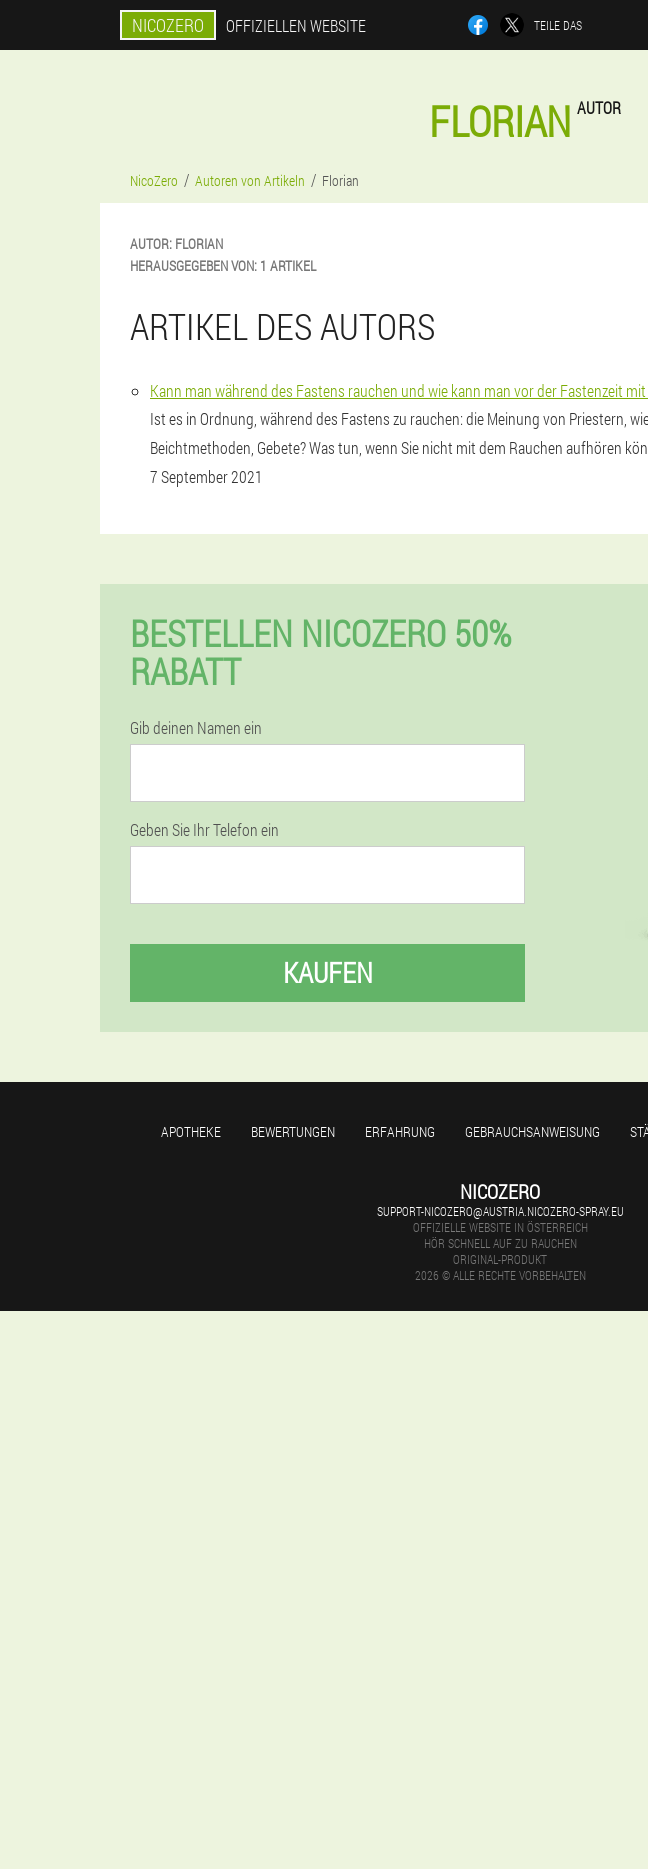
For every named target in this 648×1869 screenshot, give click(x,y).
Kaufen (328, 972)
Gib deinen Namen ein (196, 728)
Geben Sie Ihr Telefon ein (204, 830)
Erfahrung (400, 1131)
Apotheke (191, 1131)
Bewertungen (293, 1131)
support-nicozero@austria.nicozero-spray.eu (500, 1211)
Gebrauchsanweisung (532, 1131)
